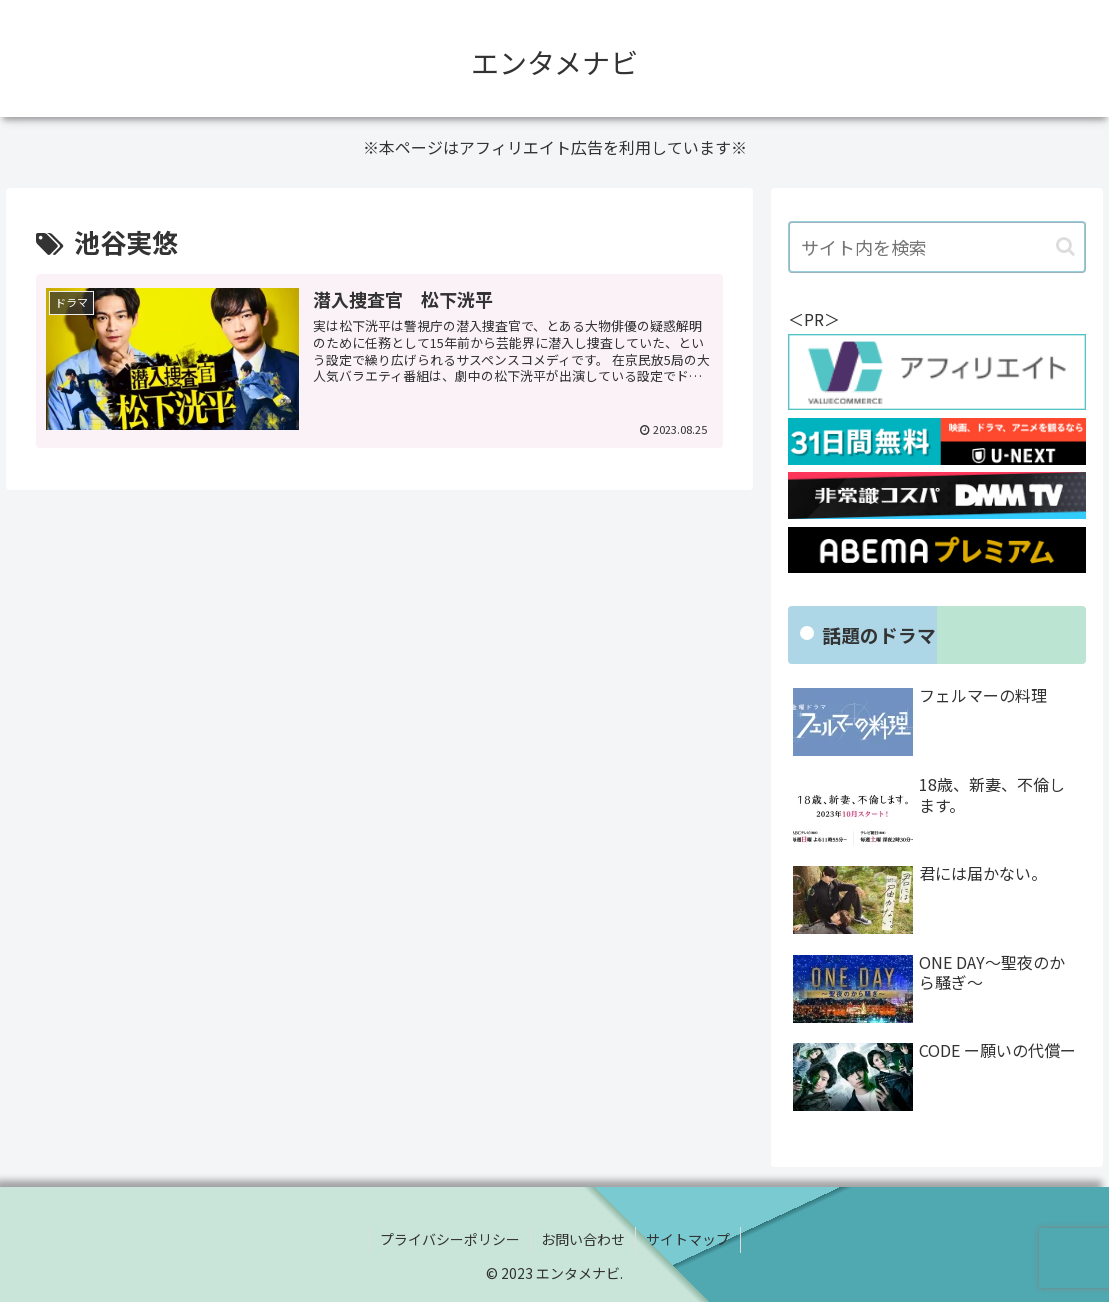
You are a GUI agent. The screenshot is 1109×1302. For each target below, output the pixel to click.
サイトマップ (688, 1239)
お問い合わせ (583, 1239)
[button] (1065, 246)
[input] (936, 247)
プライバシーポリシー (450, 1239)
